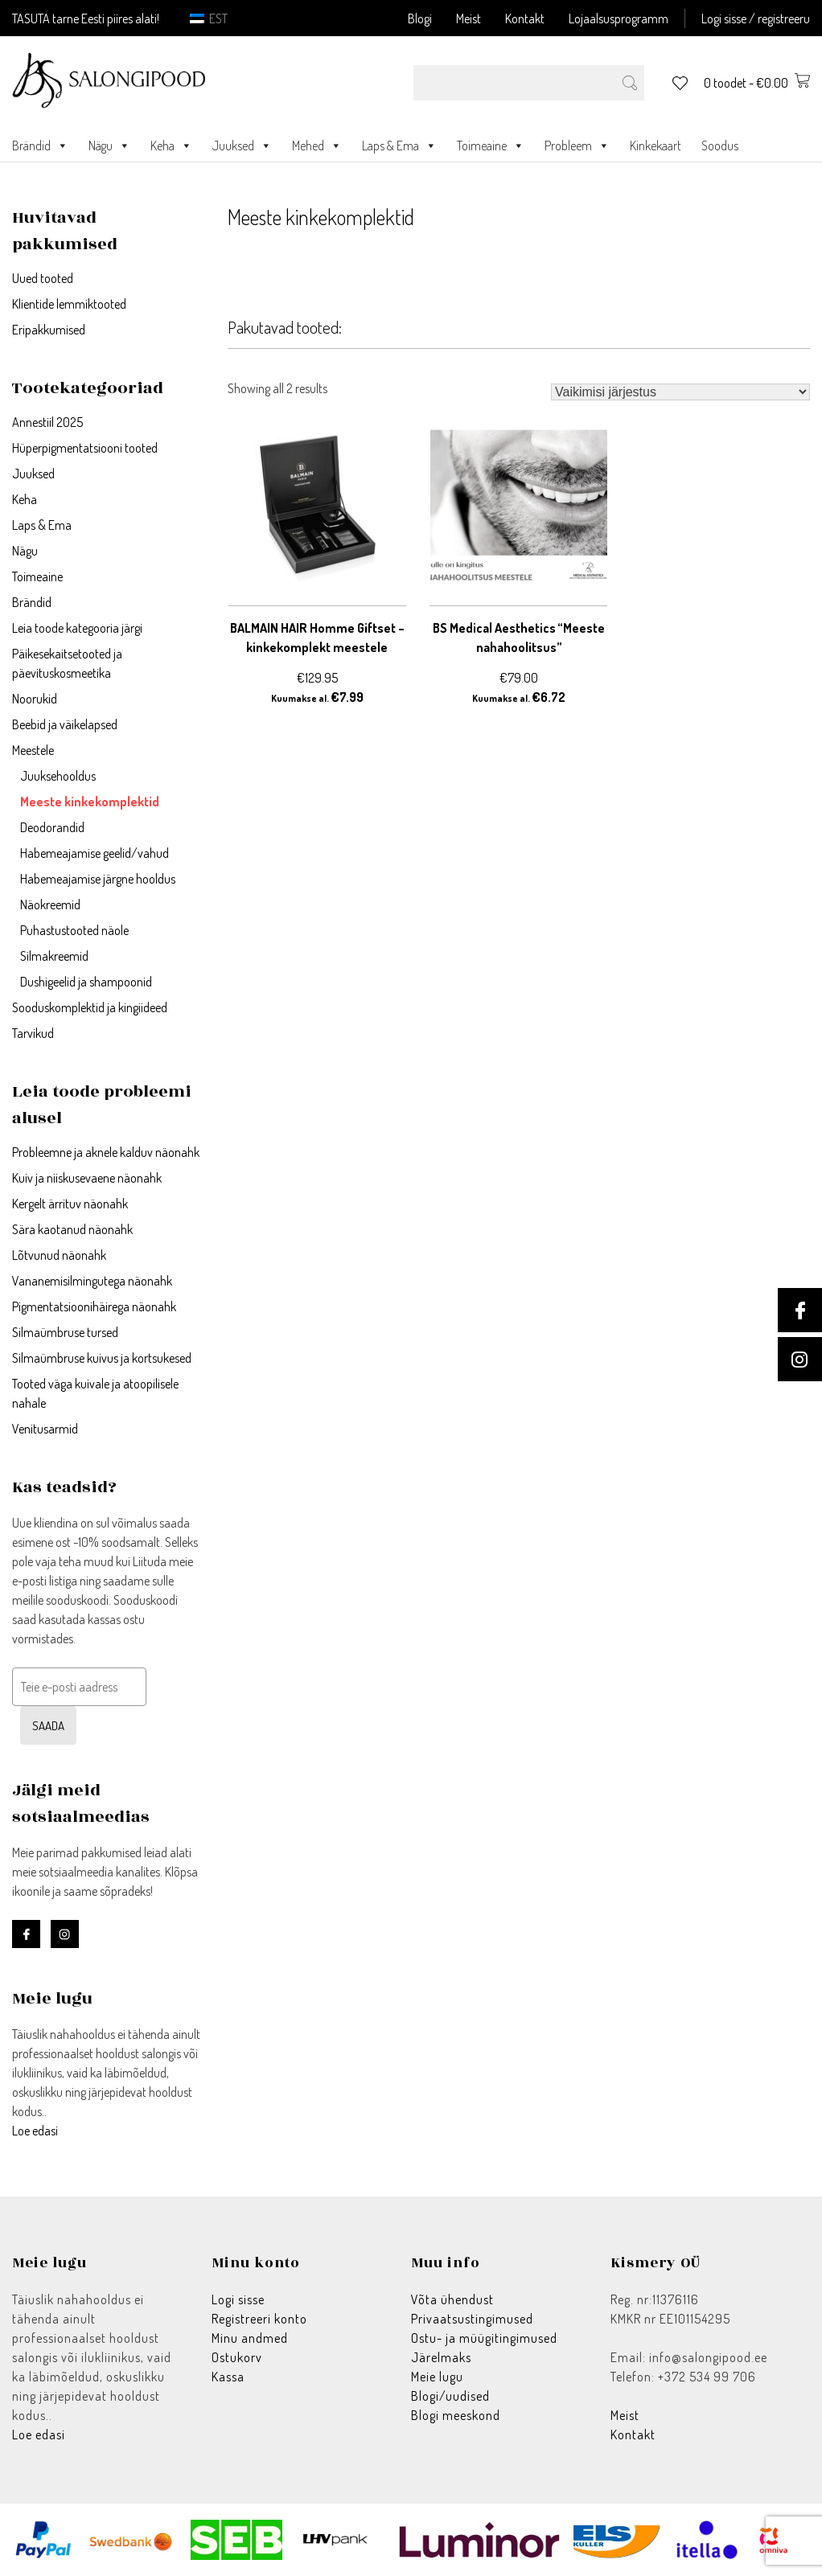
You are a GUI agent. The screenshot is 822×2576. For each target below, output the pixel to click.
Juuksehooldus (58, 776)
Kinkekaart (655, 145)
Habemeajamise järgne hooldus (97, 879)
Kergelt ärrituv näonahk (70, 1204)
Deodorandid (52, 827)
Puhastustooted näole (74, 930)
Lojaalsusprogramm (618, 18)
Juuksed (242, 145)
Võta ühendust (452, 2299)
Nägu (109, 145)
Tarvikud (33, 1033)
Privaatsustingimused (472, 2319)
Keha (171, 145)
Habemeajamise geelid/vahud (94, 853)
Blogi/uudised (450, 2396)
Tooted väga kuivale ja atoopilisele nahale (95, 1393)
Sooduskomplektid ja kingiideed (89, 1007)
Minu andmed (250, 2338)
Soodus (719, 145)
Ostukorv (237, 2357)
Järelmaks (441, 2357)
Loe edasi (35, 2131)
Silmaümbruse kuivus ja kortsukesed (101, 1358)
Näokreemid (50, 904)
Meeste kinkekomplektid (89, 802)
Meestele (33, 750)
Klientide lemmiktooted (69, 304)
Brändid (40, 145)
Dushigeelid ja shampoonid (86, 982)
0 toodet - (757, 83)
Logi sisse (238, 2299)
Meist (468, 18)
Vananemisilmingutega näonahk (92, 1281)
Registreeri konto (259, 2319)
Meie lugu (437, 2377)
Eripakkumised (48, 330)
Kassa (228, 2377)
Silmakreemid (54, 956)
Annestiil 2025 (47, 422)
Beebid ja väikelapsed (64, 724)
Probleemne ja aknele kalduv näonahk (105, 1152)
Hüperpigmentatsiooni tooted (85, 448)
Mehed (317, 145)
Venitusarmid (45, 1429)
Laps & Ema (399, 145)
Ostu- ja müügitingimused (484, 2338)
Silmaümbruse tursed (65, 1332)
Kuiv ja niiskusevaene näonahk (87, 1178)
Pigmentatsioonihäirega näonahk (94, 1306)
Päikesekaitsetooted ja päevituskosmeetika (67, 663)
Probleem (577, 145)
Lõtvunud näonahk (59, 1255)
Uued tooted (42, 278)
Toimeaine (490, 145)
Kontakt (525, 18)
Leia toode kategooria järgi (77, 628)
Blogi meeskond (455, 2415)
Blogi (420, 18)
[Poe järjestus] (680, 392)
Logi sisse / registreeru (755, 18)
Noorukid (34, 699)
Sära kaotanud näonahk (72, 1229)
